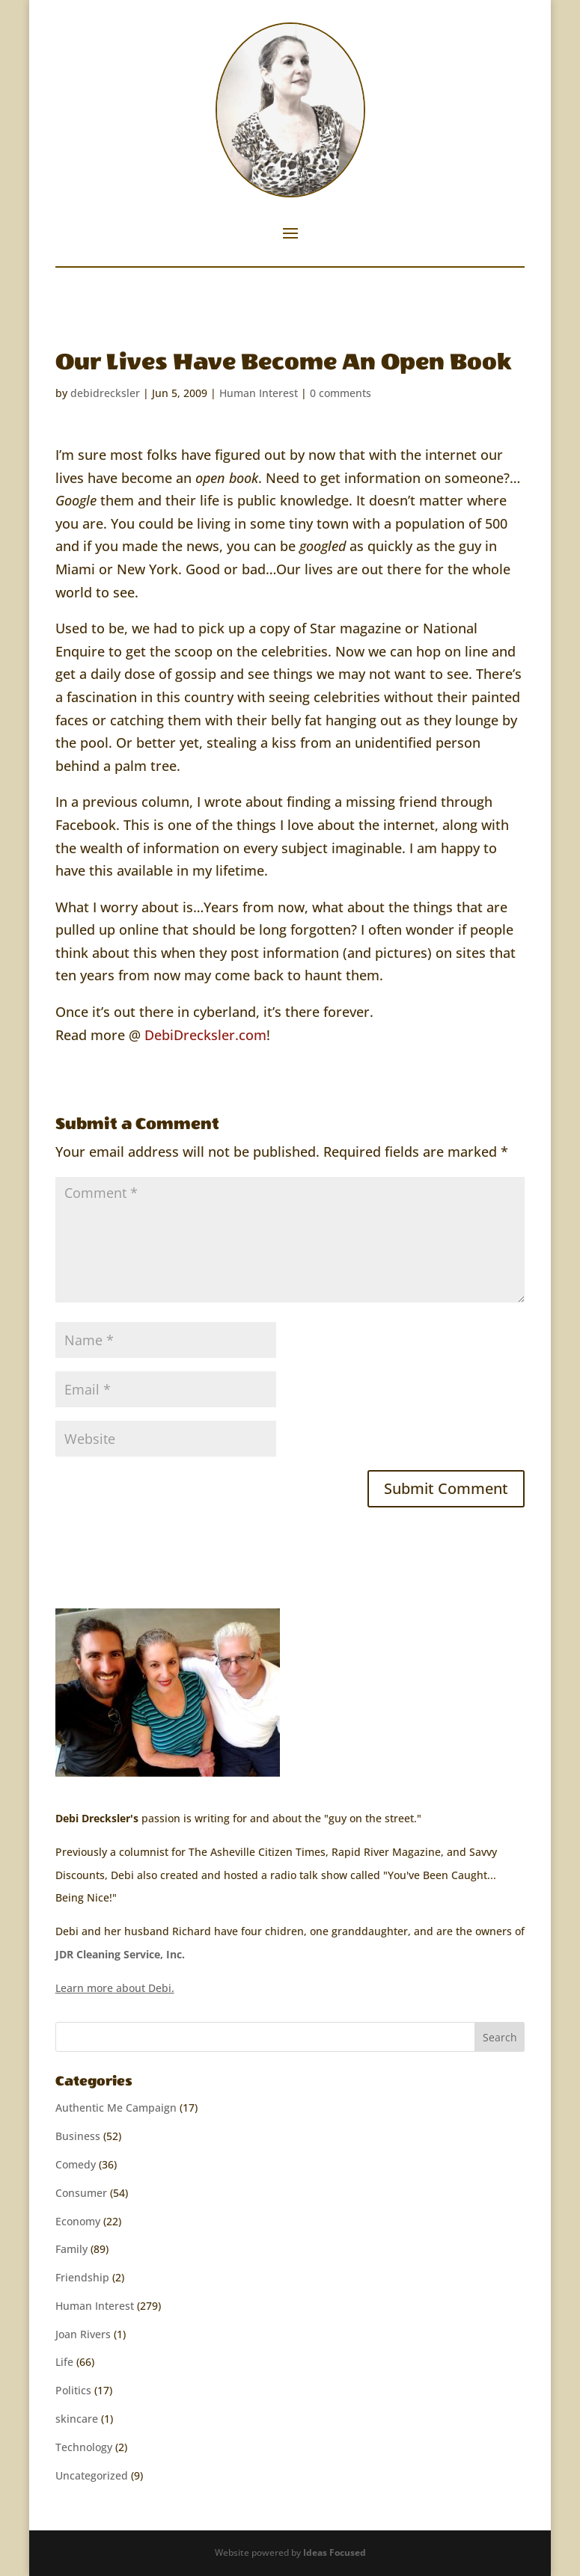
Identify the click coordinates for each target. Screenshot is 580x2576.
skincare (76, 2418)
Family (71, 2249)
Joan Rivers (83, 2334)
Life (64, 2362)
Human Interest (258, 393)
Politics (73, 2390)
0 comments (340, 393)
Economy (77, 2221)
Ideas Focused (334, 2552)
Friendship (82, 2277)
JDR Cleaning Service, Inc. (120, 1954)
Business (77, 2136)
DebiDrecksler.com (205, 1035)
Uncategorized (91, 2475)
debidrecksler (105, 393)
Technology (83, 2447)
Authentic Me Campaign (116, 2107)
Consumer (81, 2193)
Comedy (75, 2164)
